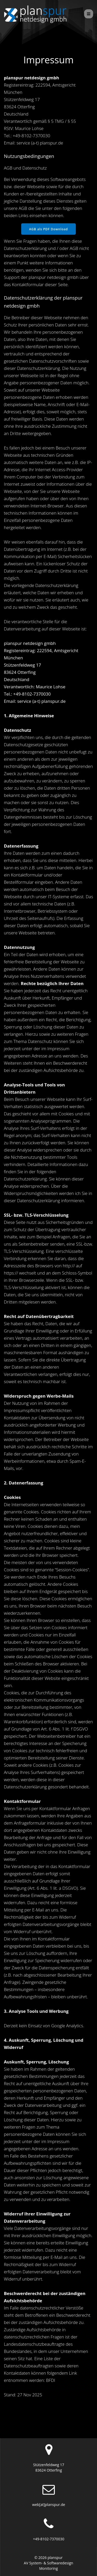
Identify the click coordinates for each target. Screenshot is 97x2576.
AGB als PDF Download (48, 241)
